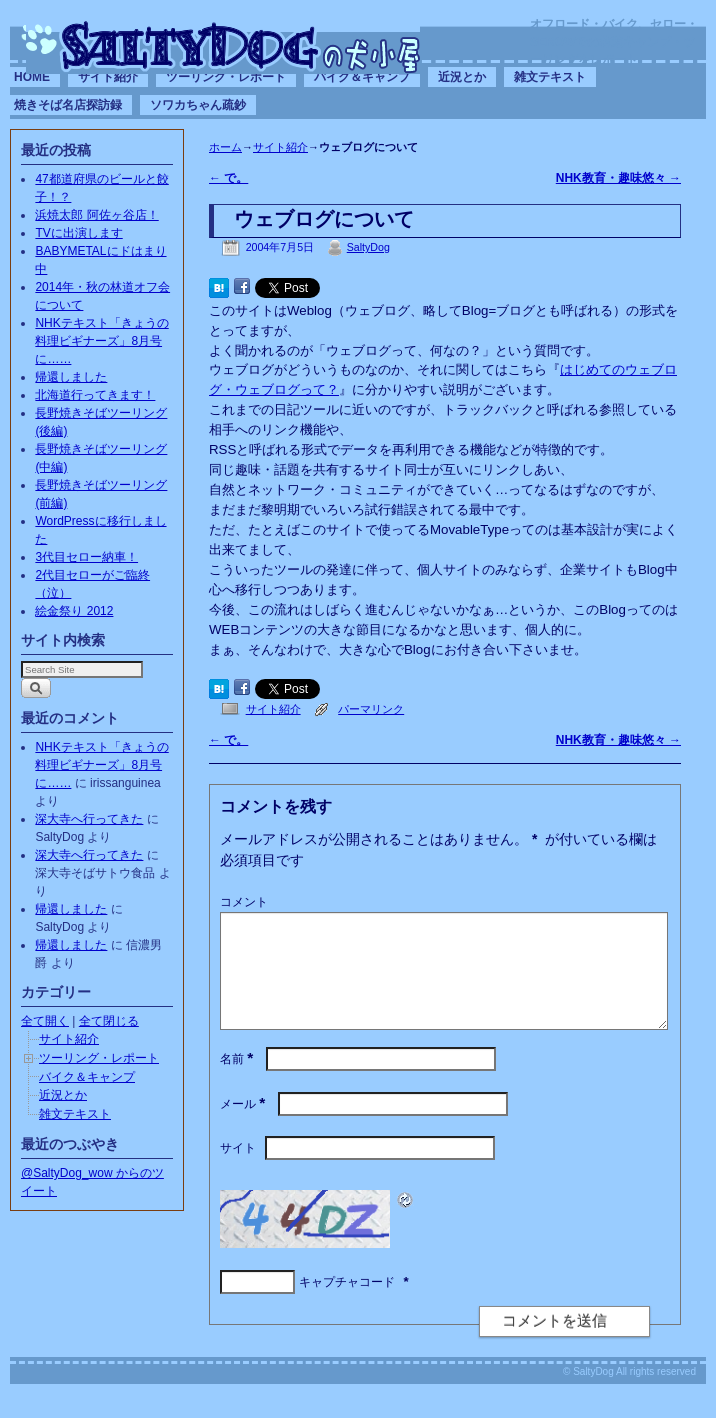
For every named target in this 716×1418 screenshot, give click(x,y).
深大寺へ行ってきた (89, 819)
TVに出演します (78, 233)
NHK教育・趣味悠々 (618, 178)
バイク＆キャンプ (362, 77)
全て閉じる (109, 1021)
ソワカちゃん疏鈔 (198, 105)
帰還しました (71, 377)
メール (244, 1128)
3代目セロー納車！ (86, 557)
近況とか (462, 77)
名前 (238, 1083)
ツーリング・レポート (226, 77)
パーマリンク (371, 709)
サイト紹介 (108, 77)
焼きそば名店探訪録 (68, 105)
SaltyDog (368, 247)
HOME (32, 77)
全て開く (45, 1021)
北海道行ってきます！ (95, 395)
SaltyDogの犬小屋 (223, 46)
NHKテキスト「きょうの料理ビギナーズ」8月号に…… (101, 341)
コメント (244, 902)
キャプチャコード (347, 1306)
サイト (238, 1172)
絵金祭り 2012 (74, 611)
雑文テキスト (550, 77)
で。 (228, 178)
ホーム (225, 147)
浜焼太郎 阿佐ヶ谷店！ (96, 215)
